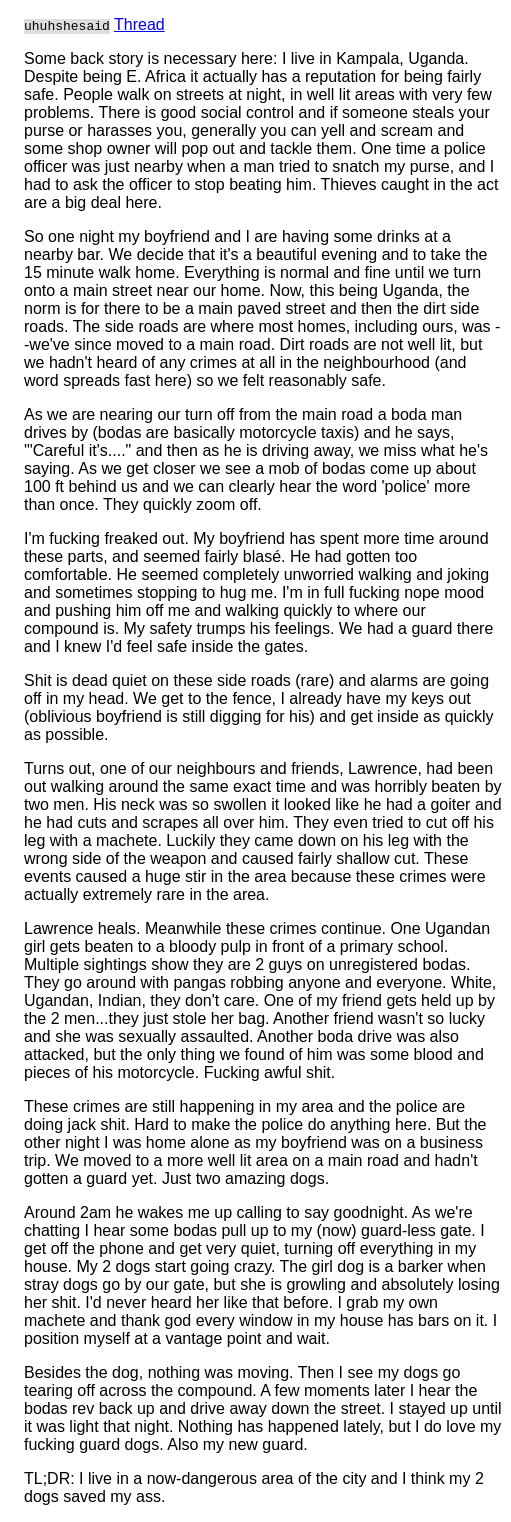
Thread (139, 24)
